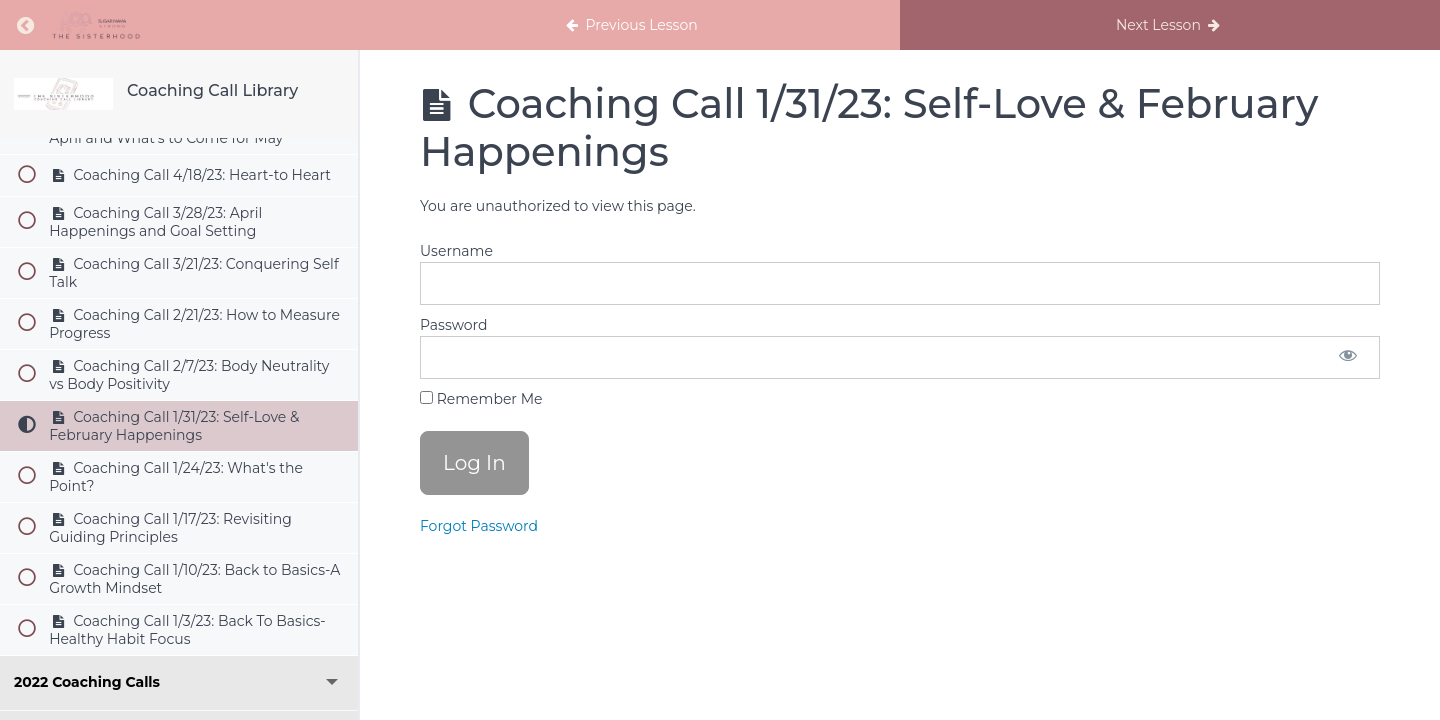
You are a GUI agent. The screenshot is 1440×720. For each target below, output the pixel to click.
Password (453, 325)
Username (456, 251)
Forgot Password (479, 526)
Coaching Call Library (212, 90)
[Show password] (1348, 357)
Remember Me (481, 399)
